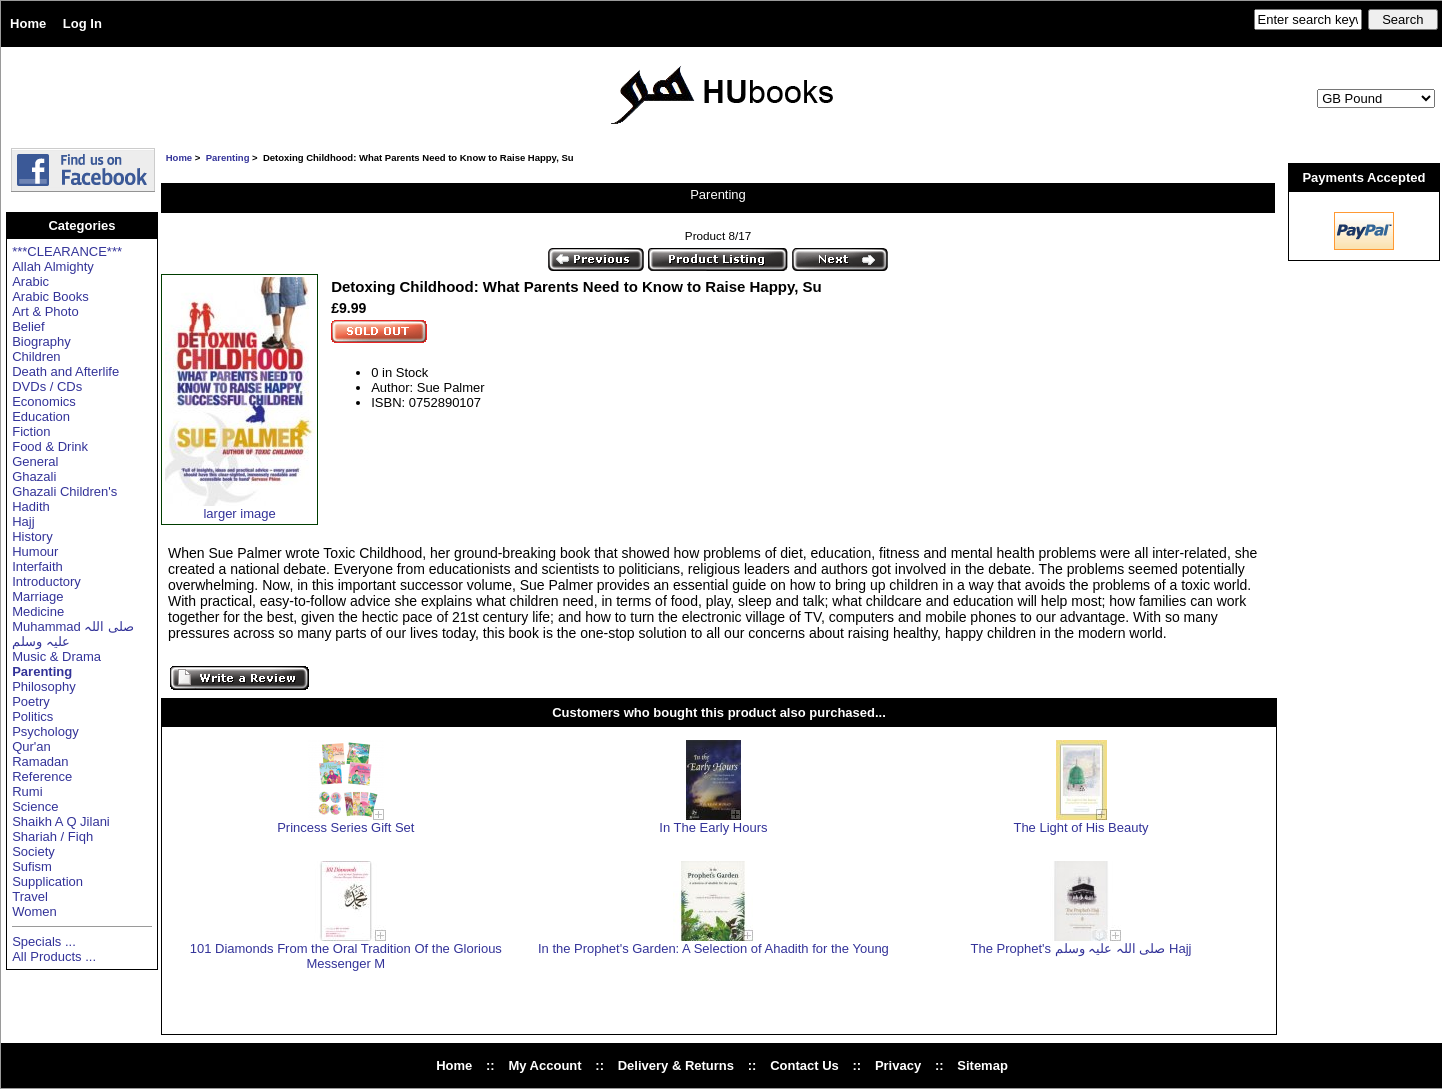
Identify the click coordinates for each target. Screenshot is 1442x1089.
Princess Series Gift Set (345, 827)
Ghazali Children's (64, 491)
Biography (41, 341)
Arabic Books (50, 296)
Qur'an (31, 746)
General (35, 461)
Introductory (46, 581)
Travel (30, 896)
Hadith (31, 506)
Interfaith (37, 566)
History (32, 536)
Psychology (45, 731)
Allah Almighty (53, 266)
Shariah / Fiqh (52, 836)
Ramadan (40, 761)
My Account (544, 1065)
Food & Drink (50, 446)
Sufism (32, 866)
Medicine (38, 611)
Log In (82, 23)
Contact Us (804, 1065)
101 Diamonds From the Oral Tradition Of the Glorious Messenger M (346, 956)
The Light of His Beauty (1080, 827)
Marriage (37, 596)
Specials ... (44, 941)
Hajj (23, 521)
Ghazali (34, 476)
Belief (28, 326)
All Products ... (54, 956)
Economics (44, 401)
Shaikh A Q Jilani (61, 821)
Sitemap (982, 1065)
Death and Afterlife (65, 371)
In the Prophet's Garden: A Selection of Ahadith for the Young (713, 948)
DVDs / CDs (47, 386)
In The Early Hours (713, 827)
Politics (32, 716)
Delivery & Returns (676, 1065)
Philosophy (44, 686)
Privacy (898, 1065)
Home (28, 23)
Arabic (30, 281)
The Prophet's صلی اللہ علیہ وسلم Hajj (1081, 948)
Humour (35, 551)
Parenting (228, 157)
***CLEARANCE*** (67, 251)
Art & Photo (45, 311)
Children (36, 356)
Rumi (27, 791)
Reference (42, 776)
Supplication (47, 881)
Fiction (31, 431)
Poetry (31, 701)
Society (33, 851)
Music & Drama (56, 656)
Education (41, 416)
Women (34, 911)
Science (35, 806)
